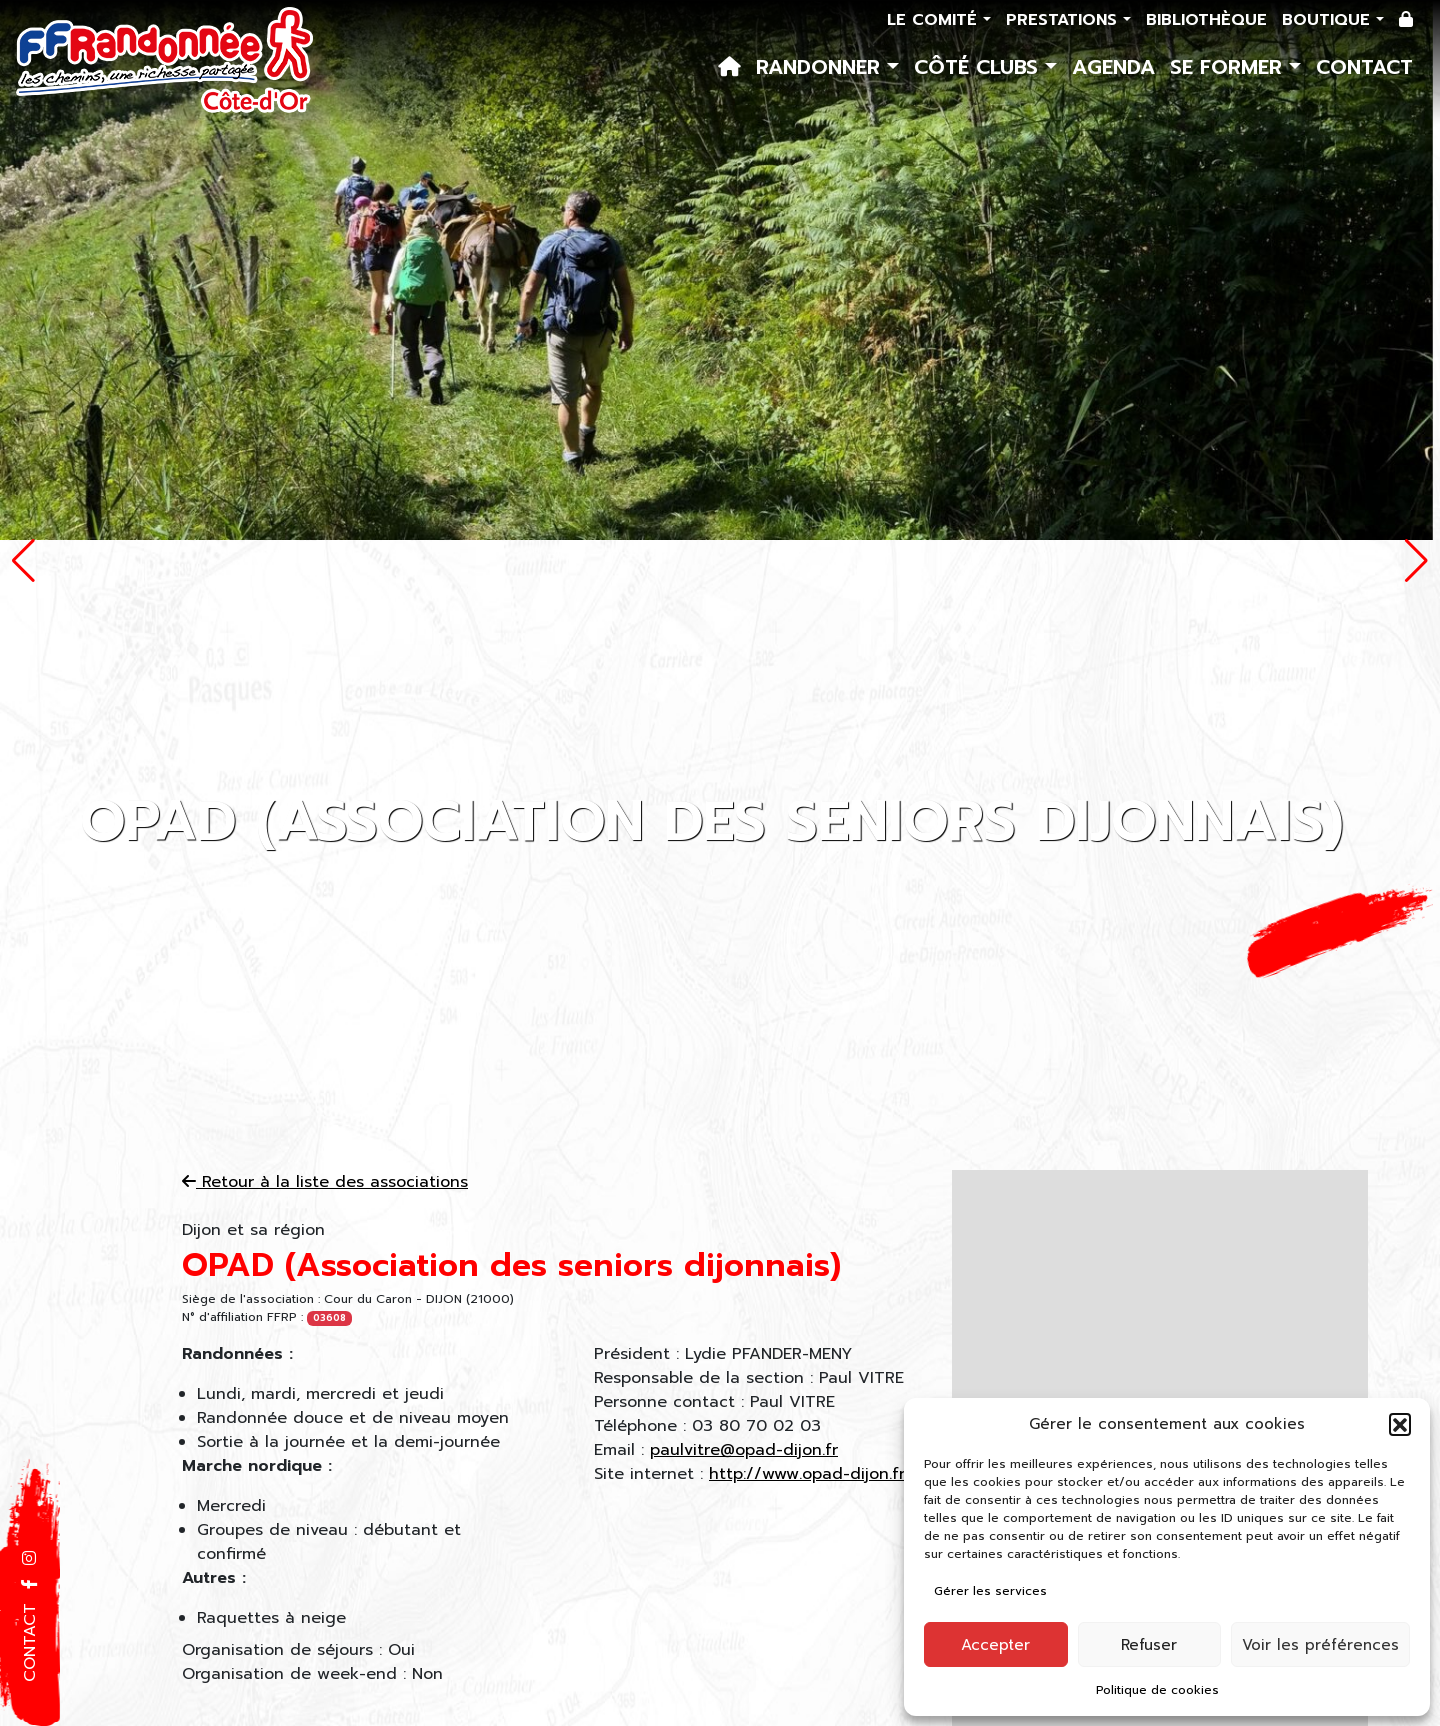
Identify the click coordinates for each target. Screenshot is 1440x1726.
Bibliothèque (1206, 20)
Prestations (1064, 20)
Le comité (935, 20)
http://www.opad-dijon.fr (807, 1474)
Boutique (1329, 20)
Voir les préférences (1320, 1645)
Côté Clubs (979, 67)
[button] (1400, 1424)
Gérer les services (990, 1591)
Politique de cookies (1157, 1690)
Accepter (995, 1645)
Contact (1364, 67)
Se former (1229, 67)
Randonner (821, 67)
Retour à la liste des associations (325, 1182)
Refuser (1149, 1645)
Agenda (1113, 67)
